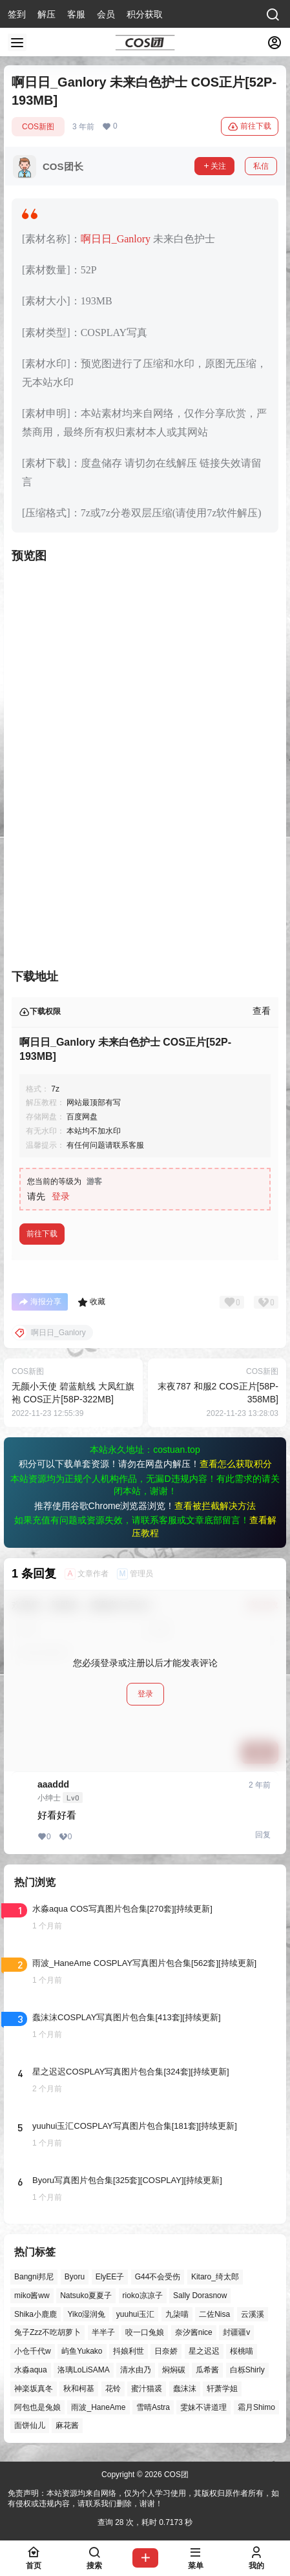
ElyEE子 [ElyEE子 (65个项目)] (110, 2276)
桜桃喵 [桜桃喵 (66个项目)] (241, 2351)
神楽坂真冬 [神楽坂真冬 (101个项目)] (33, 2388)
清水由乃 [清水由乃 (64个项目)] (135, 2369)
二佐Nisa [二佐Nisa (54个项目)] (214, 2314)
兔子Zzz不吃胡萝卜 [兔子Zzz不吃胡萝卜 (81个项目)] (47, 2333)
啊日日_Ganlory (115, 238)
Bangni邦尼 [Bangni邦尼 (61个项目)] (34, 2276)
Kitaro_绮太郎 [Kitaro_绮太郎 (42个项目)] (215, 2276)
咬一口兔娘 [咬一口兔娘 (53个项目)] (144, 2333)
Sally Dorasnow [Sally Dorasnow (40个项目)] (200, 2295)
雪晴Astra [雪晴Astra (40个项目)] (153, 2407)
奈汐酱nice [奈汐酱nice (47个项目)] (193, 2333)
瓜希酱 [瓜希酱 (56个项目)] (207, 2369)
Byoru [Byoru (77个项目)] (75, 2276)
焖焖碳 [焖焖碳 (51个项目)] (173, 2369)
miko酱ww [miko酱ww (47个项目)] (32, 2295)
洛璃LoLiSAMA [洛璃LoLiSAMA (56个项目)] (83, 2369)
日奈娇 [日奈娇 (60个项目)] (166, 2351)
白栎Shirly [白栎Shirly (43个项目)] (247, 2369)
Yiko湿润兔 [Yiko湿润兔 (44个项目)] (86, 2314)
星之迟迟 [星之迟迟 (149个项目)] (204, 2351)
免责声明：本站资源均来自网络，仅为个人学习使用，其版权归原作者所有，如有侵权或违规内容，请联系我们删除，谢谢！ (143, 2499)
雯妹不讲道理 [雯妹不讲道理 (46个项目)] (203, 2407)
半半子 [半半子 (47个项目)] (103, 2333)
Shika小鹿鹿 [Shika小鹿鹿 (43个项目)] (35, 2314)
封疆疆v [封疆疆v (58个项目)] (236, 2333)
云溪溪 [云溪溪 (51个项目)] (252, 2314)
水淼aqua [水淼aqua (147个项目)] (30, 2369)
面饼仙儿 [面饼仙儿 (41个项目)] (29, 2426)
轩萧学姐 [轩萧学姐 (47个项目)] (222, 2388)
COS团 (175, 2474)
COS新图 (38, 126)
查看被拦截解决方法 (215, 1506)
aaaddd (53, 1784)
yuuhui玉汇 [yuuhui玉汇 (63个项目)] (135, 2314)
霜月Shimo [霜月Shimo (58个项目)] (256, 2407)
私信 (261, 166)
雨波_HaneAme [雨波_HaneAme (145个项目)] (98, 2407)
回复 (263, 1834)
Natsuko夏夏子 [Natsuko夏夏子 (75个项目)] (86, 2295)
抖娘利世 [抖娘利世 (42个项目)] (128, 2351)
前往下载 (249, 126)
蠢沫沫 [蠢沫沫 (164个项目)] (184, 2388)
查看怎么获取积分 (236, 1464)
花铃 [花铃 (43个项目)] (113, 2388)
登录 (61, 1196)
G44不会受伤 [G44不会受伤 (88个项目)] (158, 2276)
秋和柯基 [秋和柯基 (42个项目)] (78, 2388)
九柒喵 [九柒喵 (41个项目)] (177, 2314)
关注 (214, 166)
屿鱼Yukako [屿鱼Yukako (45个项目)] (81, 2351)
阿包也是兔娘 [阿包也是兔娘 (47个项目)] (37, 2407)
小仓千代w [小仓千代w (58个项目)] (32, 2351)
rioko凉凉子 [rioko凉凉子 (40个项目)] (143, 2295)
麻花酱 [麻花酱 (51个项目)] (67, 2426)
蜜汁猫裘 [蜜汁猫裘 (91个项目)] (146, 2388)
